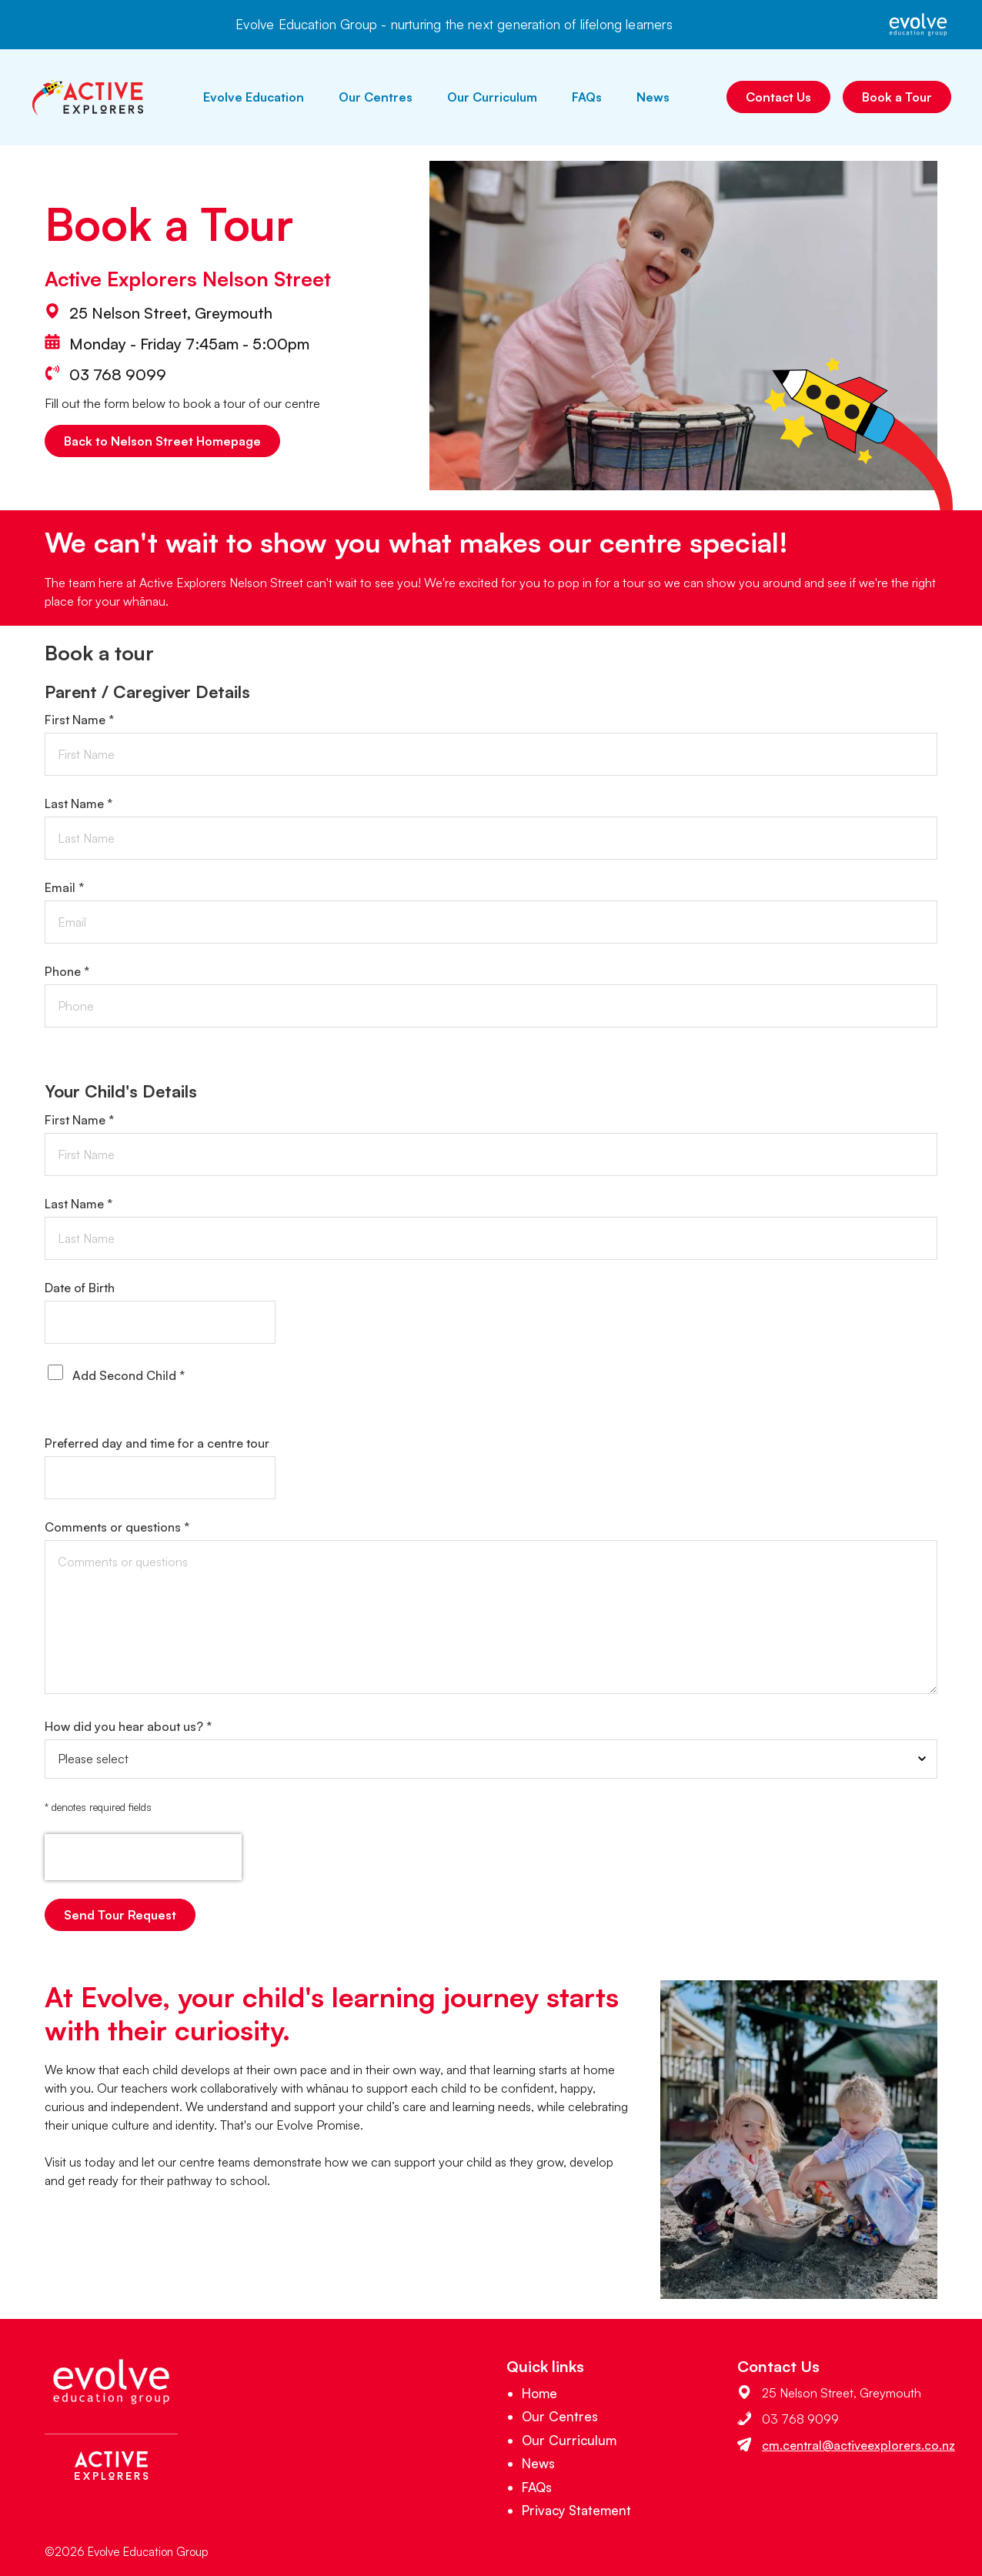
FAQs (587, 97)
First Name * (79, 719)
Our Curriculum (492, 97)
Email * (64, 887)
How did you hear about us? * (128, 1726)
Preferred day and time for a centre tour (157, 1443)
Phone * (67, 971)
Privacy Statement (576, 2510)
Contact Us (778, 97)
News (653, 97)
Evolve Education (253, 97)
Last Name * (78, 803)
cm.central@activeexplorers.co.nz (858, 2445)
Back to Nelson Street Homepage (162, 441)
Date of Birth (80, 1287)
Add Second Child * (128, 1375)
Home (539, 2393)
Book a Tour (897, 97)
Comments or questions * (117, 1527)
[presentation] (143, 1857)
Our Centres (376, 97)
